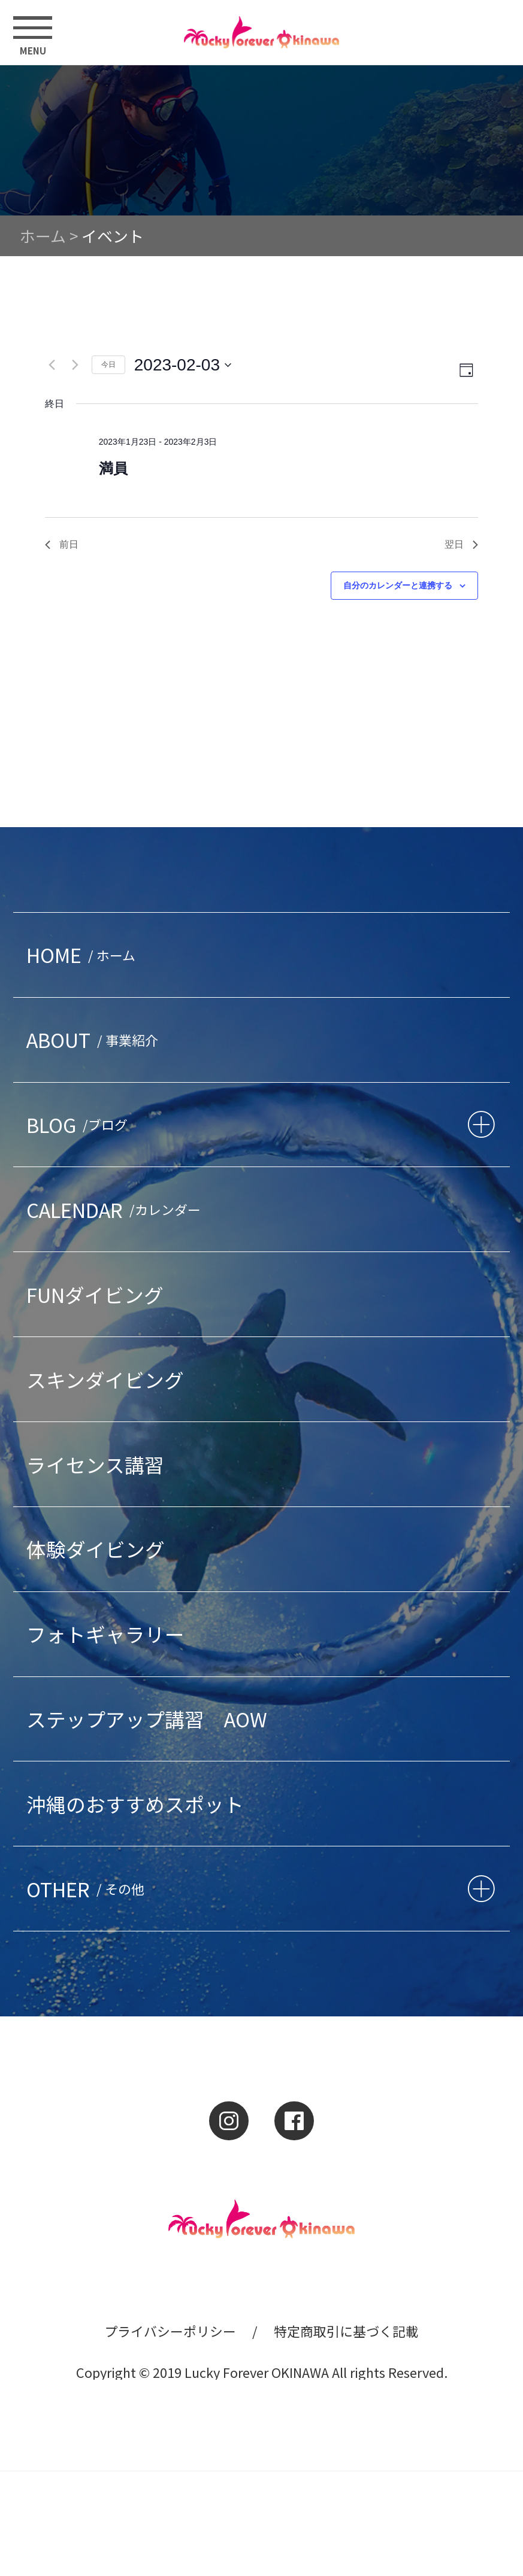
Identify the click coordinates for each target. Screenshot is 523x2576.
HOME (84, 954)
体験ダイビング (95, 1549)
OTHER (88, 1889)
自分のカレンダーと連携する (397, 585)
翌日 (461, 544)
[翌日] (75, 365)
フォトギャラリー (105, 1634)
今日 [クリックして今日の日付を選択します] (108, 364)
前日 (61, 544)
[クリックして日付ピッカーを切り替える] (182, 365)
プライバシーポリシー (170, 2331)
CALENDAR (116, 1209)
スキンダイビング (105, 1379)
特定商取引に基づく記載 (346, 2331)
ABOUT (95, 1039)
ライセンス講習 (95, 1464)
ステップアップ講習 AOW (146, 1719)
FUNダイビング (95, 1294)
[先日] (52, 365)
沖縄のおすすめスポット (135, 1804)
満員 (113, 468)
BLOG (80, 1124)
